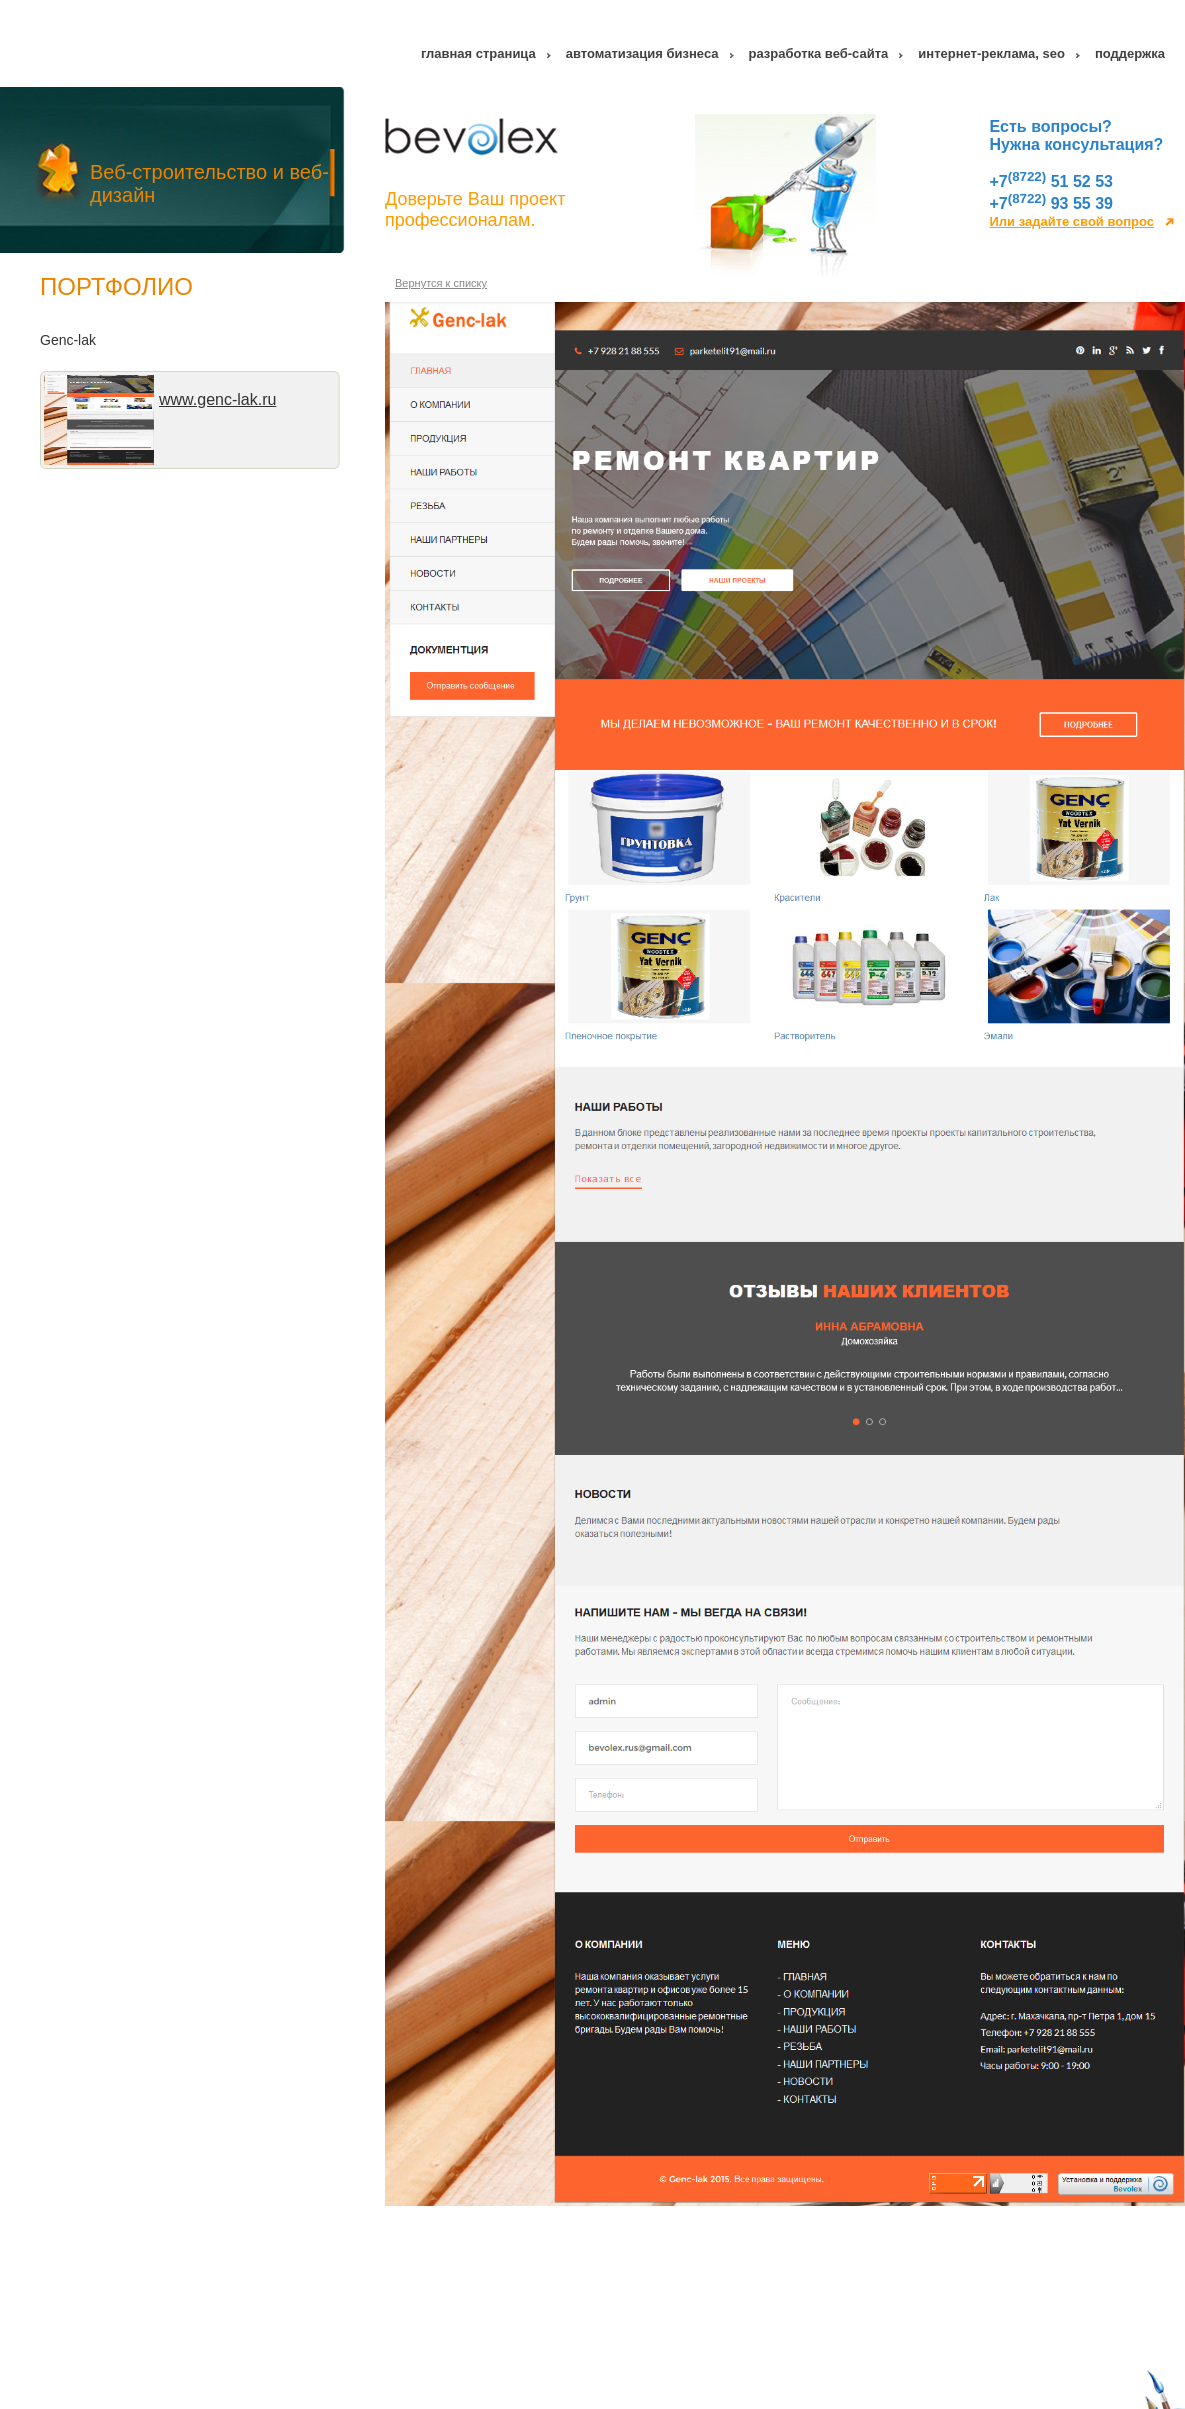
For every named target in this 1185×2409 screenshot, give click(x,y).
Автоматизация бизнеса (642, 56)
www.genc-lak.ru (217, 402)
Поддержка (1130, 56)
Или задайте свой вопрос (1071, 224)
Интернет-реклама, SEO (991, 56)
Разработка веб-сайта (819, 56)
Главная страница (478, 56)
